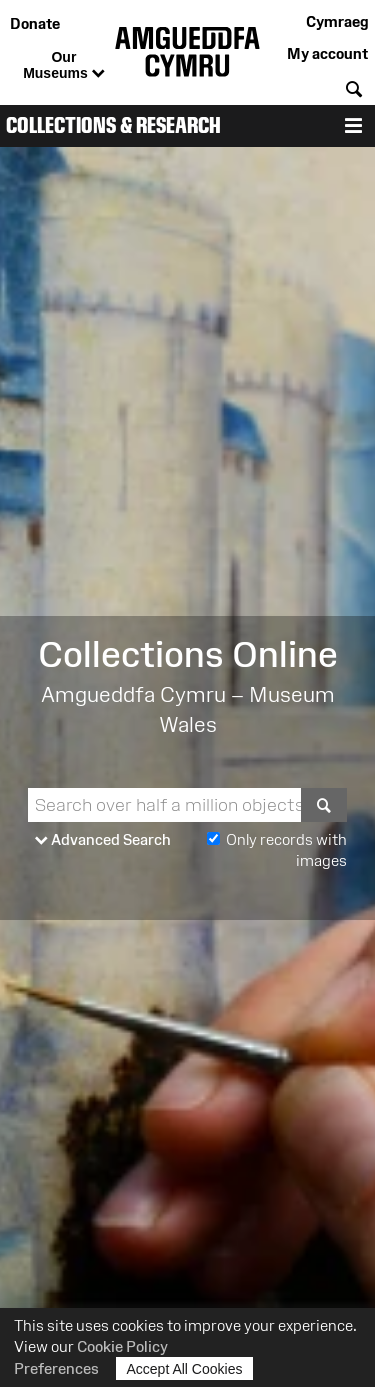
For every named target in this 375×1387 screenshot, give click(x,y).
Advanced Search (103, 840)
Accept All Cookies (185, 1368)
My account (327, 53)
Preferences (56, 1368)
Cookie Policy (122, 1346)
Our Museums (63, 66)
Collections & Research (113, 125)
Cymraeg (337, 21)
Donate (35, 23)
